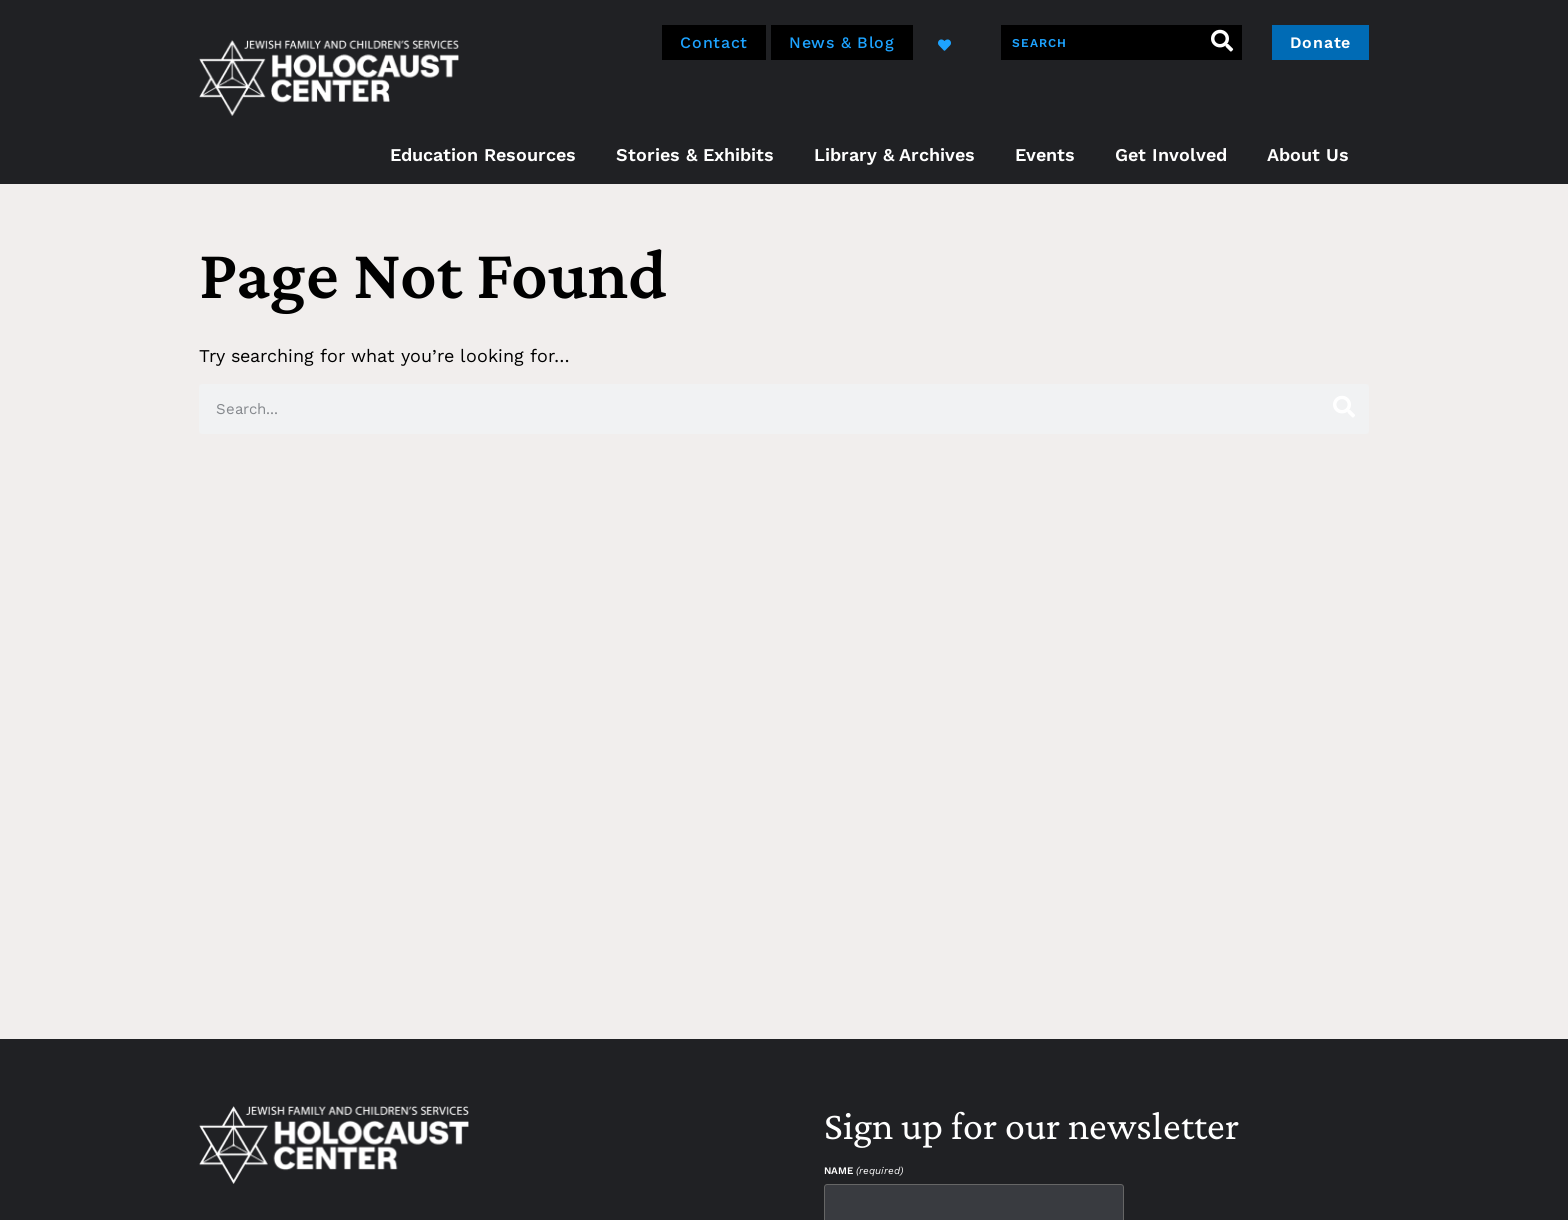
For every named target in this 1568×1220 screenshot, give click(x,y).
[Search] (1222, 42)
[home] (329, 75)
